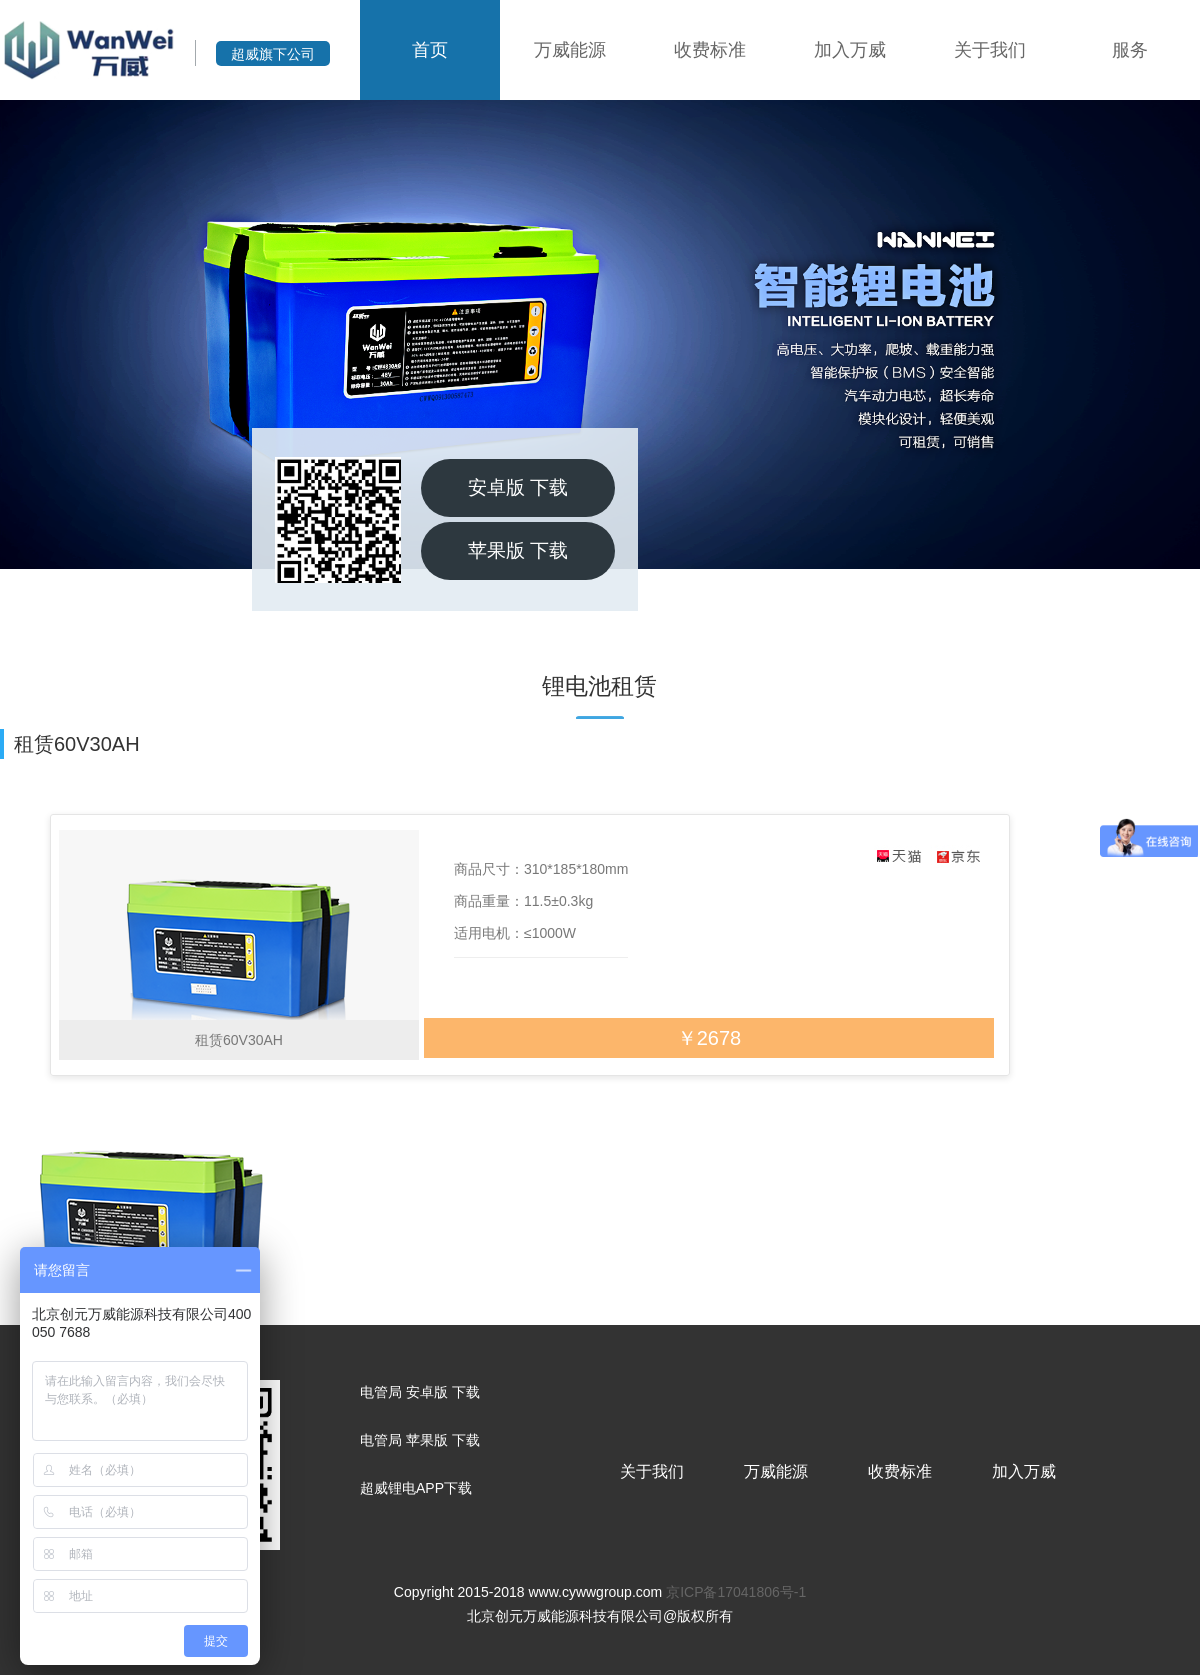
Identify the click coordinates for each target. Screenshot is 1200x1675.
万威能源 (570, 50)
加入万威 (850, 50)
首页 (430, 50)
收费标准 (710, 50)
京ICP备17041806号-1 (736, 1592)
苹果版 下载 (518, 550)
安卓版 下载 (518, 487)
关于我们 (990, 50)
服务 (1130, 50)
